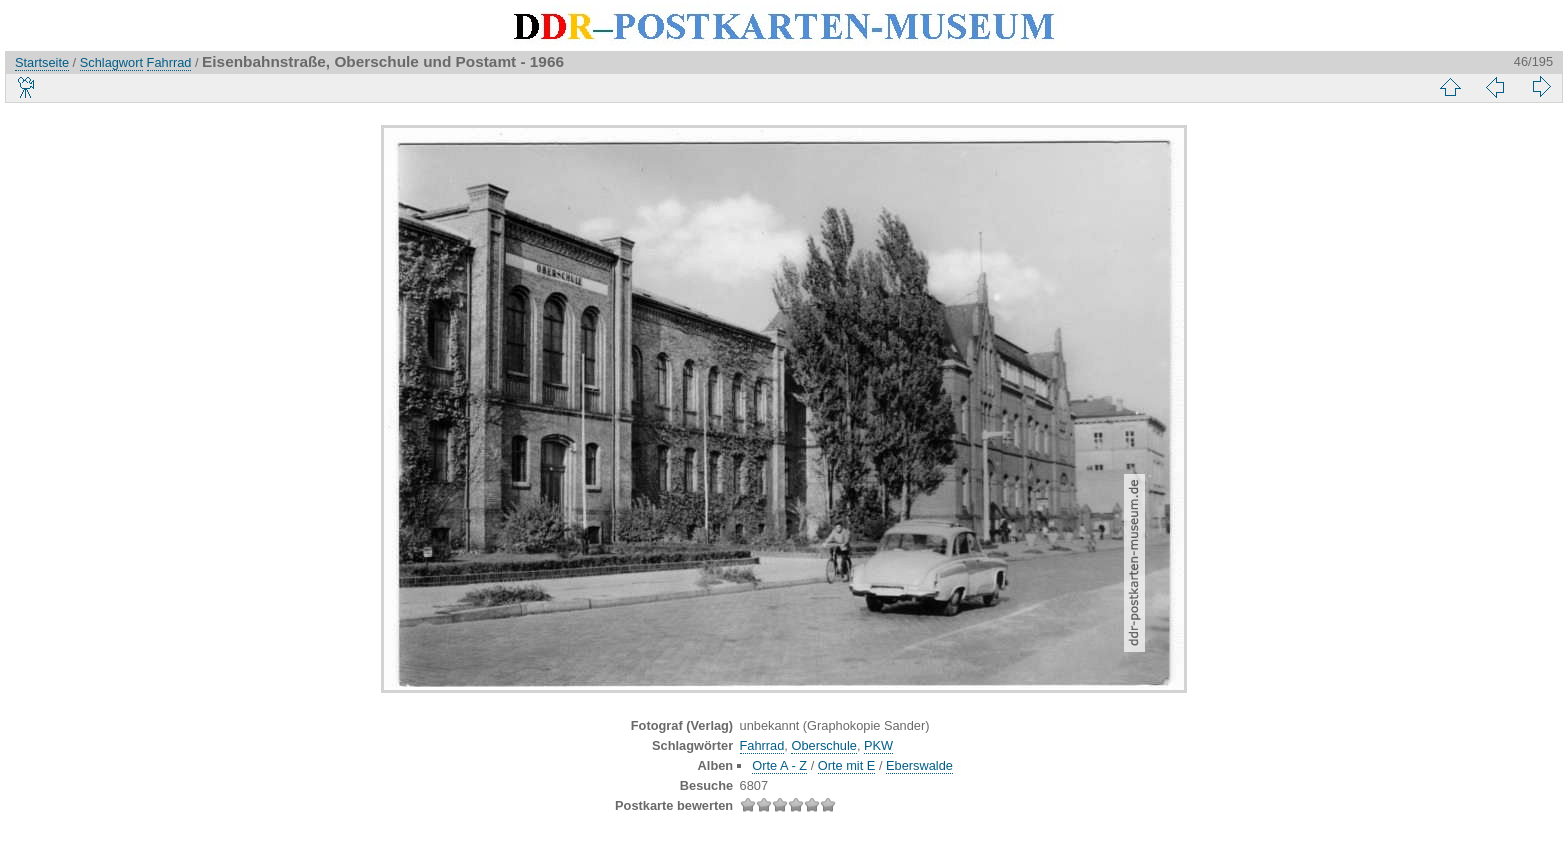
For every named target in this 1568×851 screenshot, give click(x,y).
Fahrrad (169, 62)
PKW (878, 745)
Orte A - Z (779, 765)
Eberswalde (919, 765)
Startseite (42, 62)
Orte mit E (847, 765)
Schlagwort (111, 62)
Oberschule (823, 745)
